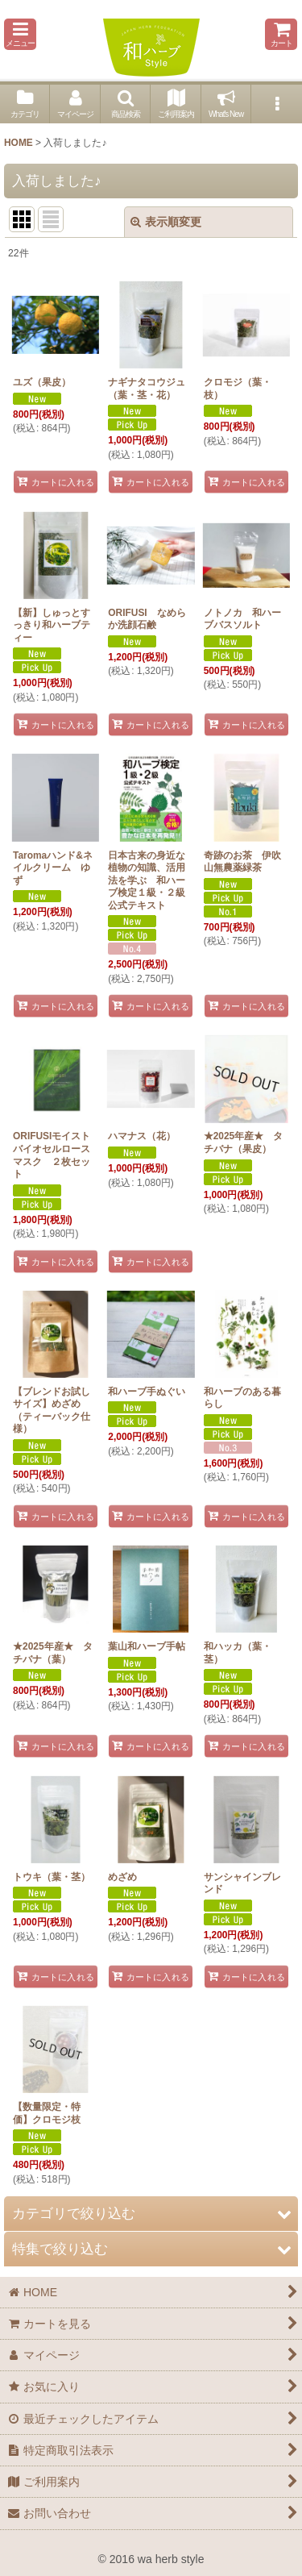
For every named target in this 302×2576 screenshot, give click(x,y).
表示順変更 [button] (165, 221)
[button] (20, 34)
